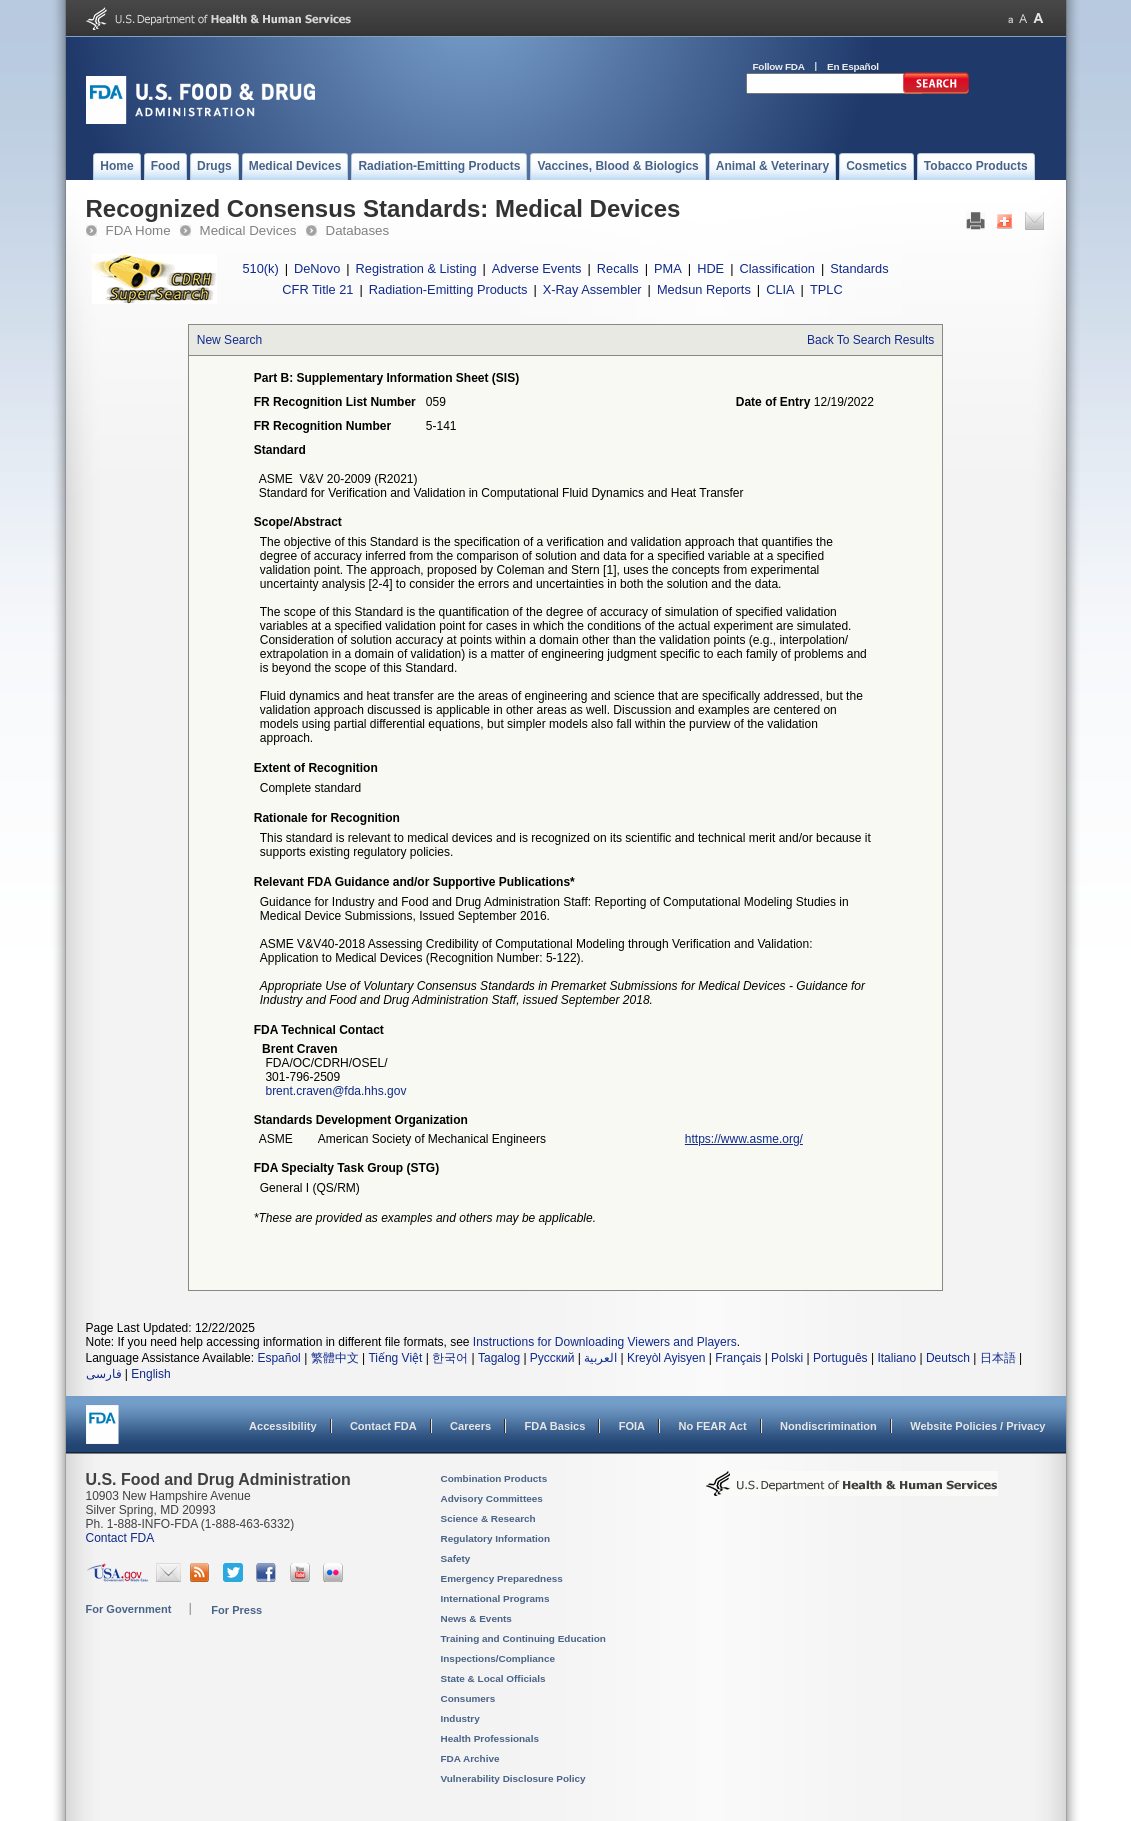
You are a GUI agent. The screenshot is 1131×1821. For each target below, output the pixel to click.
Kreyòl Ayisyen (666, 1358)
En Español (853, 66)
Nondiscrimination (828, 1426)
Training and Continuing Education (523, 1638)
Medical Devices (248, 230)
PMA (668, 268)
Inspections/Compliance (498, 1658)
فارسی (104, 1374)
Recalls (618, 268)
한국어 (450, 1358)
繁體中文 (335, 1358)
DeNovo (317, 268)
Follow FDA (779, 66)
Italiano (896, 1358)
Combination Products (494, 1478)
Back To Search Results (870, 340)
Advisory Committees (492, 1498)
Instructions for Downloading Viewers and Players (605, 1342)
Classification (777, 268)
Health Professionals (490, 1738)
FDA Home (138, 230)
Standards (859, 268)
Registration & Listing (416, 268)
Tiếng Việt (395, 1358)
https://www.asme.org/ (744, 1139)
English (150, 1374)
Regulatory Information (496, 1538)
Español (278, 1358)
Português (840, 1358)
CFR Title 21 (317, 289)
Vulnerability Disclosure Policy (513, 1778)
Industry (460, 1718)
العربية (600, 1358)
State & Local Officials (493, 1678)
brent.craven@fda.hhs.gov (335, 1091)
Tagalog (499, 1358)
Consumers (468, 1698)
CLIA (780, 289)
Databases (358, 230)
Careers (470, 1426)
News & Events (476, 1618)
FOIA (632, 1426)
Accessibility (282, 1426)
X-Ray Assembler (592, 289)
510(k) (260, 268)
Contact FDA (383, 1426)
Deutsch (948, 1358)
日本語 (998, 1358)
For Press (236, 1610)
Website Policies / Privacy (977, 1426)
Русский (552, 1358)
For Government (129, 1609)
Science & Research (488, 1518)
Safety (456, 1558)
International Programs (495, 1598)
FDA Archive (470, 1758)
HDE (710, 268)
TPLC (826, 289)
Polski (787, 1358)
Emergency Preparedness (502, 1578)
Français (738, 1358)
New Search (229, 340)
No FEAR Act (712, 1426)
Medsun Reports (704, 289)
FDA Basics (554, 1426)
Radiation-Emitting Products (448, 289)
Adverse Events (537, 268)
